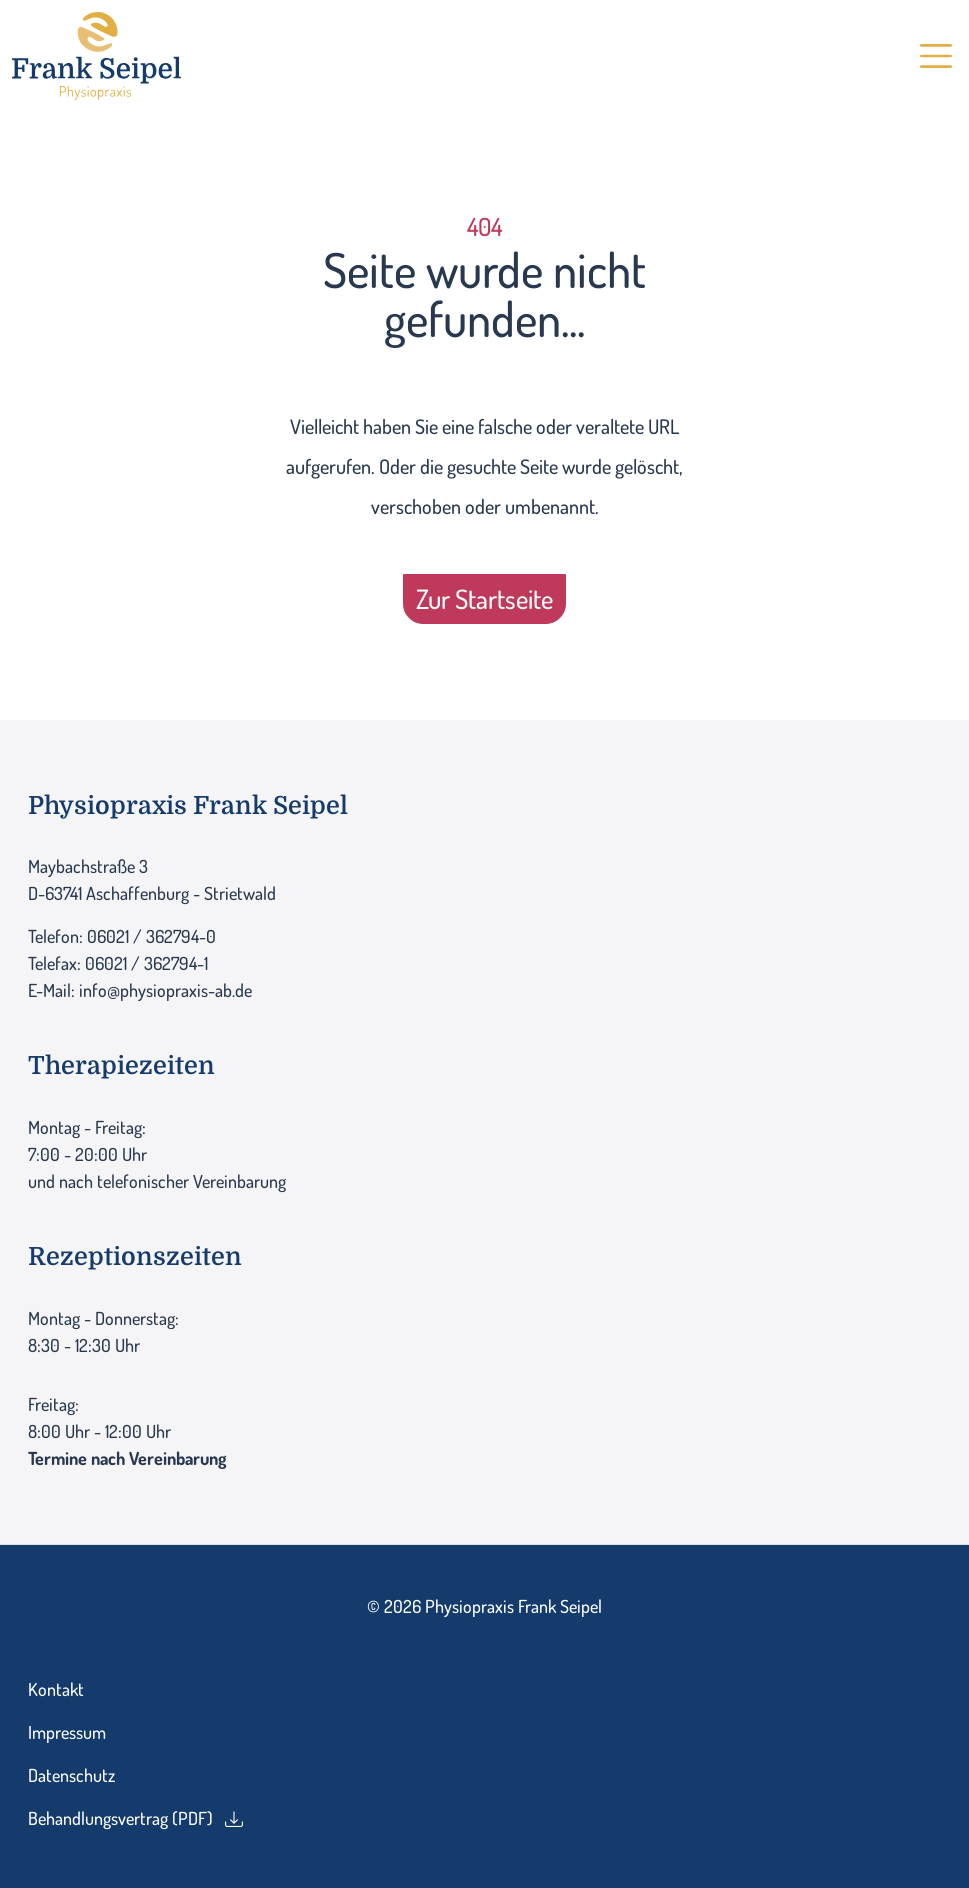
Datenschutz (71, 1775)
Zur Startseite (484, 598)
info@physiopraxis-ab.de (165, 990)
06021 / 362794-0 (151, 936)
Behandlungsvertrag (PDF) (135, 1818)
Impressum (67, 1732)
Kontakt (56, 1689)
